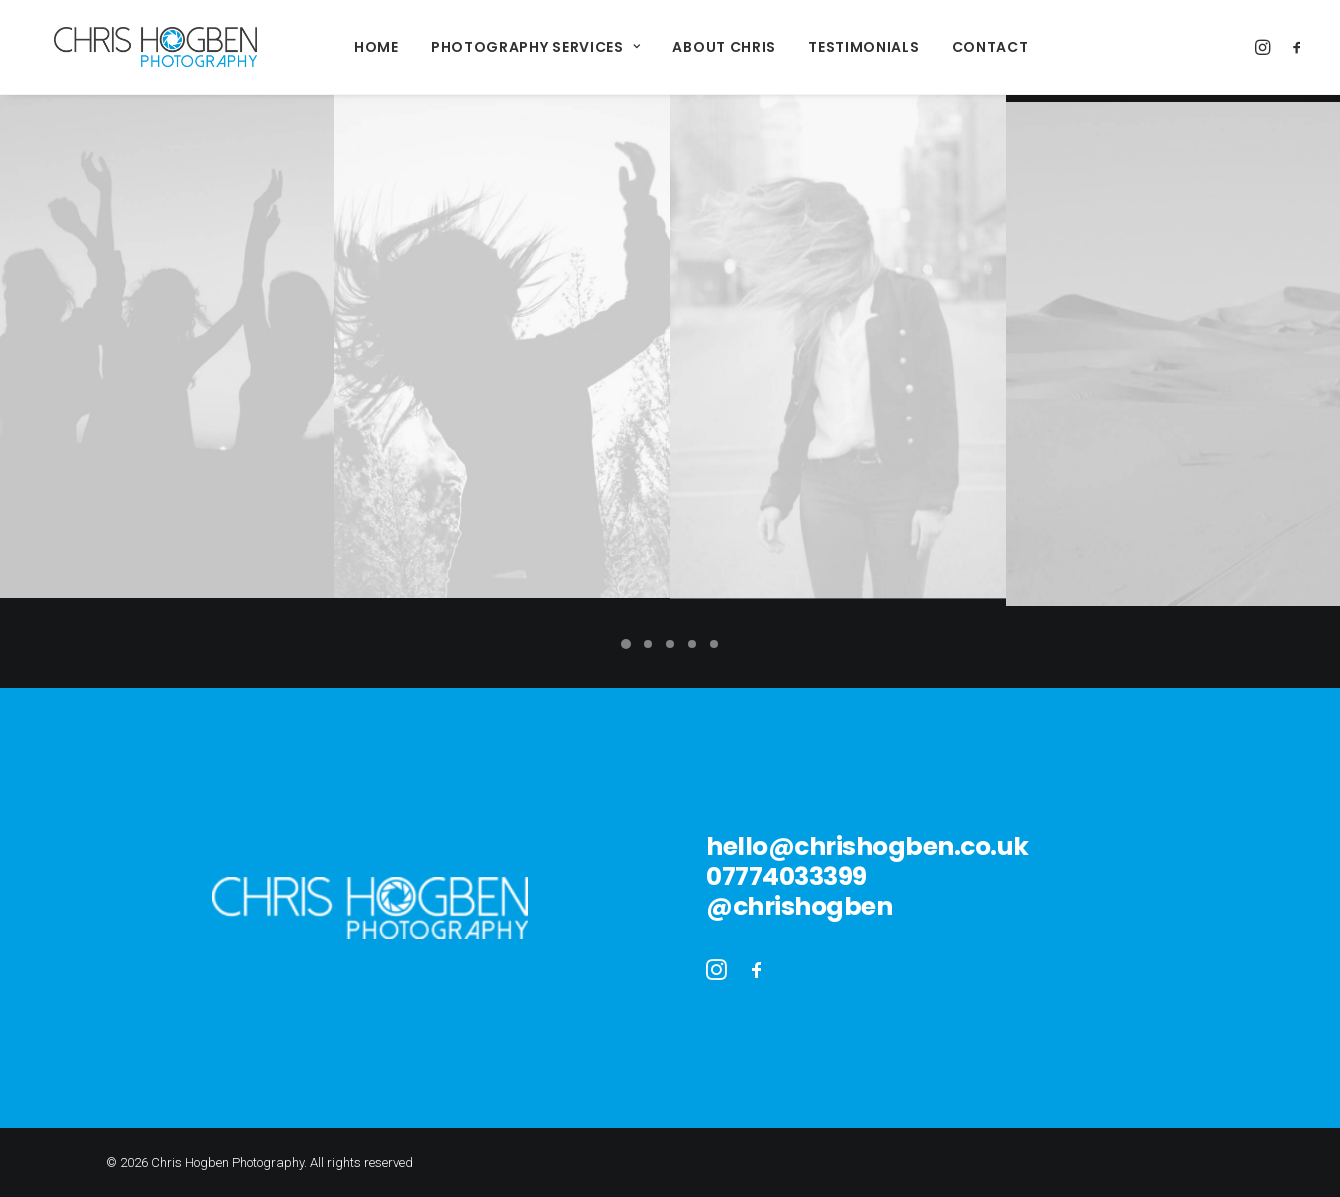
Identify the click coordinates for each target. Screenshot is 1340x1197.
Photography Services (516, 47)
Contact (970, 47)
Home (356, 47)
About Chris (704, 47)
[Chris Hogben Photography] (135, 47)
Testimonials (843, 47)
